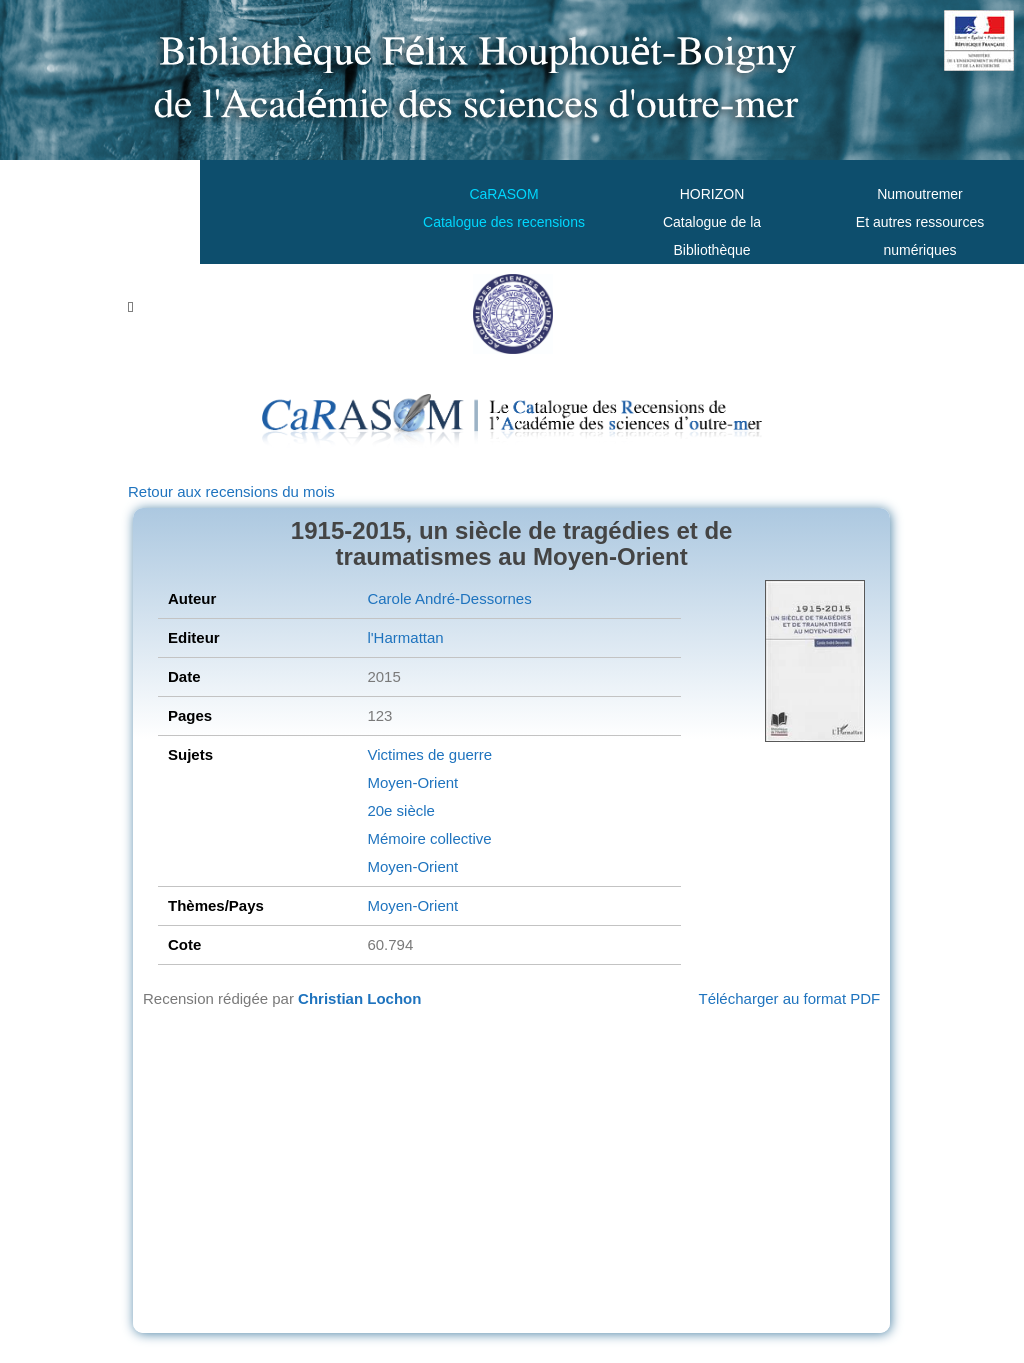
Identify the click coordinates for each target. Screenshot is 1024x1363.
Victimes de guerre (429, 754)
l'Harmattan (405, 637)
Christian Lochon (359, 998)
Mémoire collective (429, 838)
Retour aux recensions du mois (231, 491)
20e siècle (401, 810)
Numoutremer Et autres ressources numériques (920, 222)
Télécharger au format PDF (790, 998)
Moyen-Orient (412, 782)
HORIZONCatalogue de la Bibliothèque (712, 222)
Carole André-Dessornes (449, 598)
